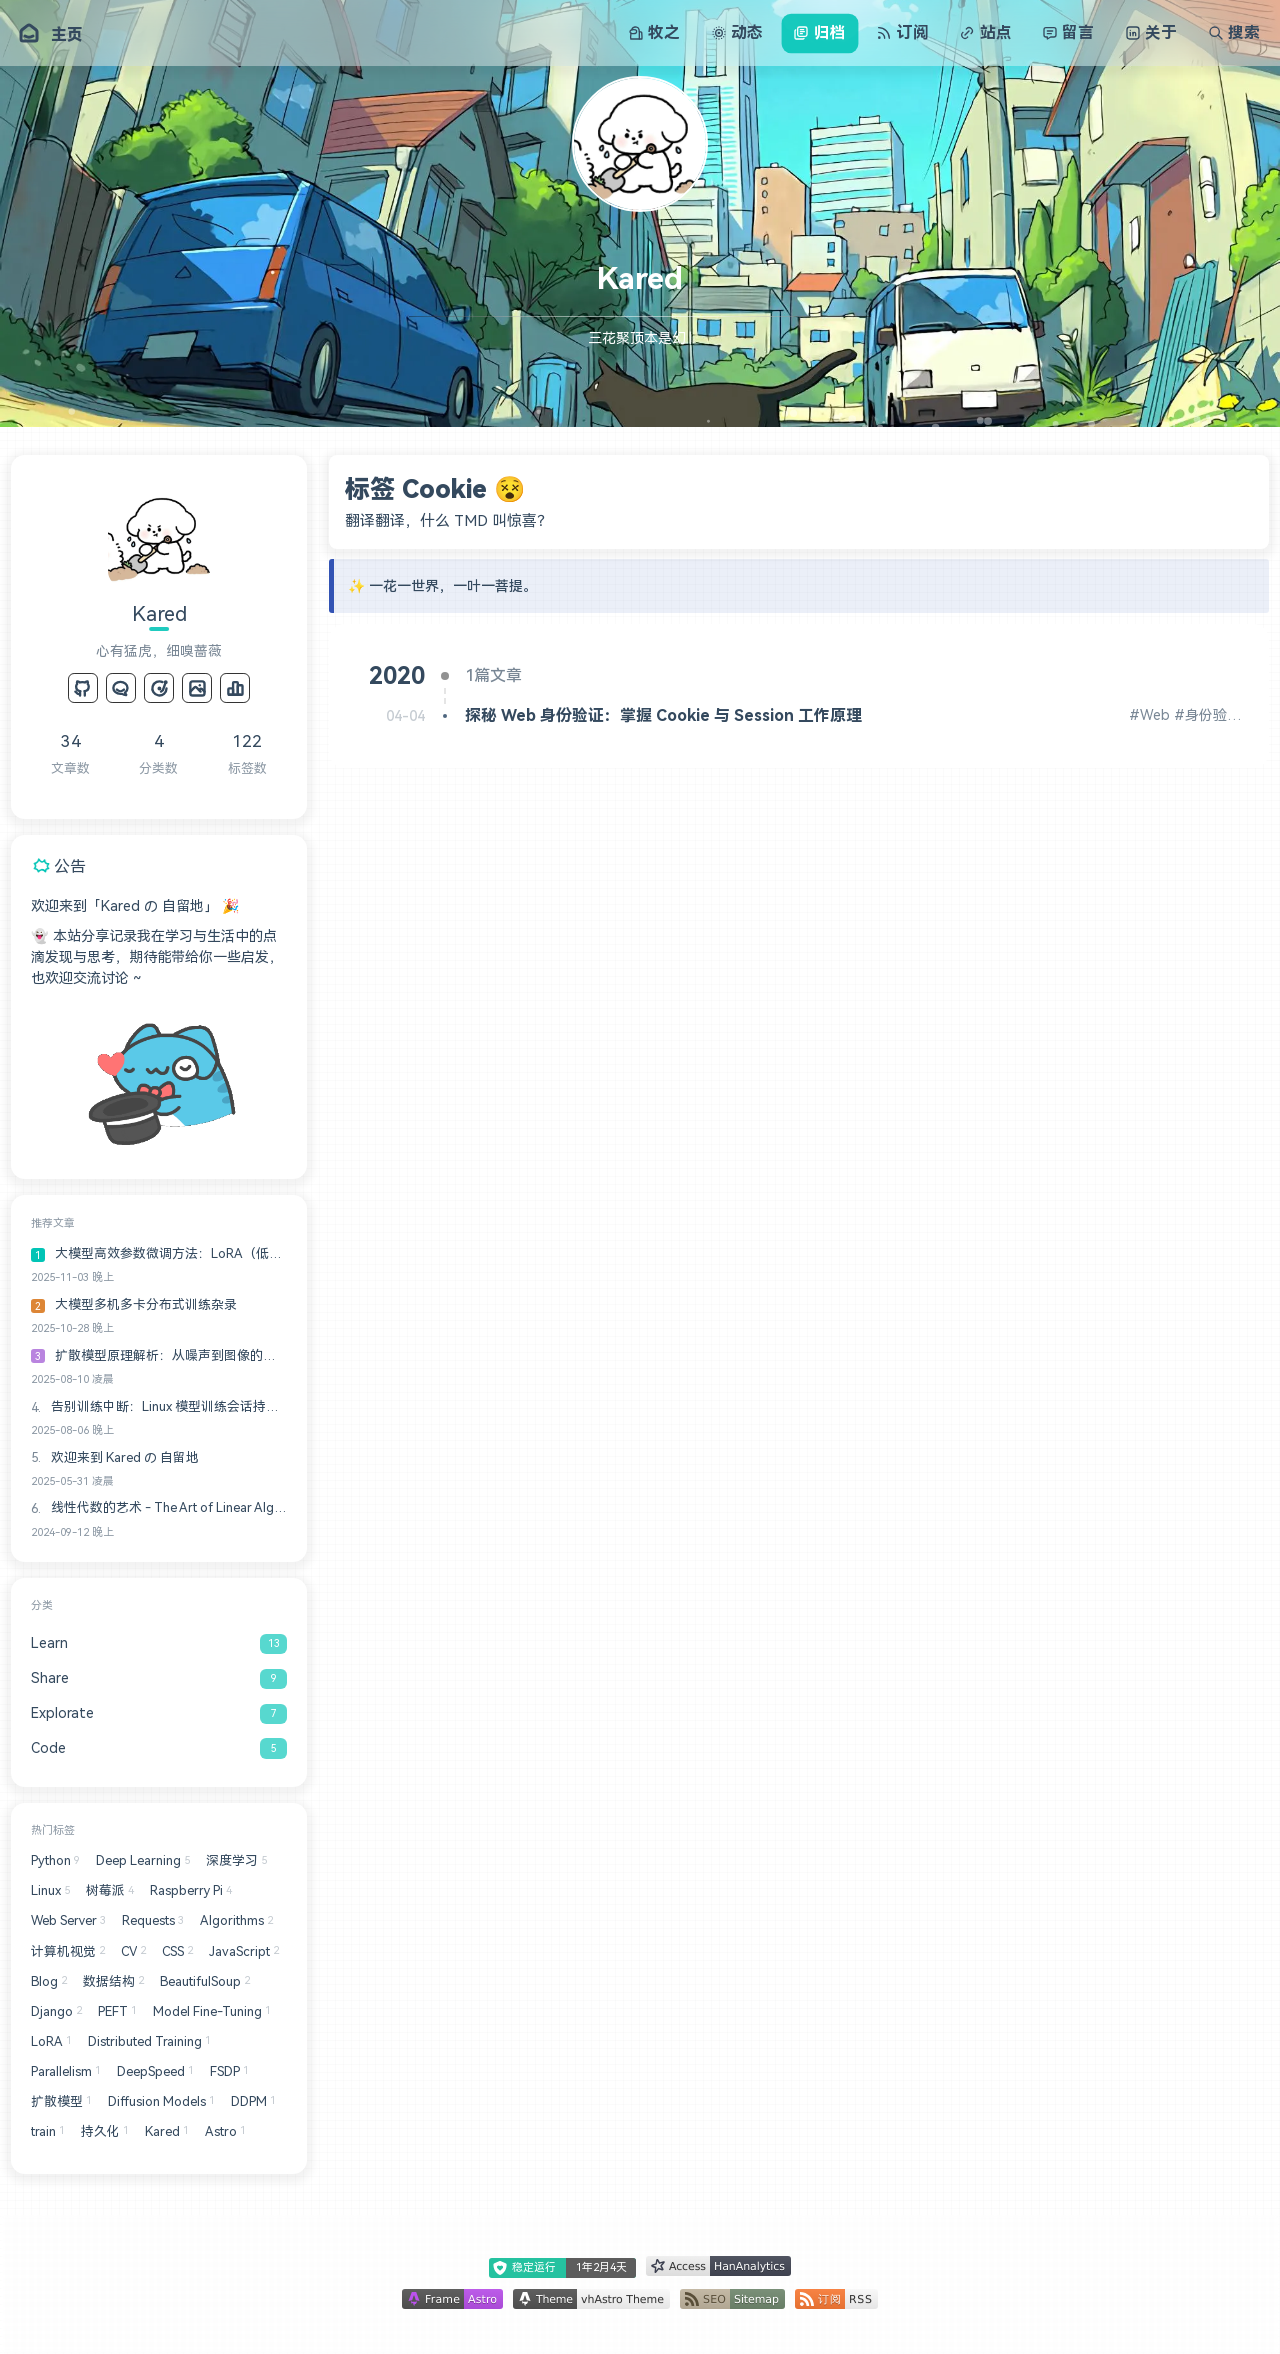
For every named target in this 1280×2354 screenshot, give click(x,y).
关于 (1151, 32)
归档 (819, 32)
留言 (1068, 32)
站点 (985, 32)
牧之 (654, 32)
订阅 (902, 32)
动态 (737, 32)
